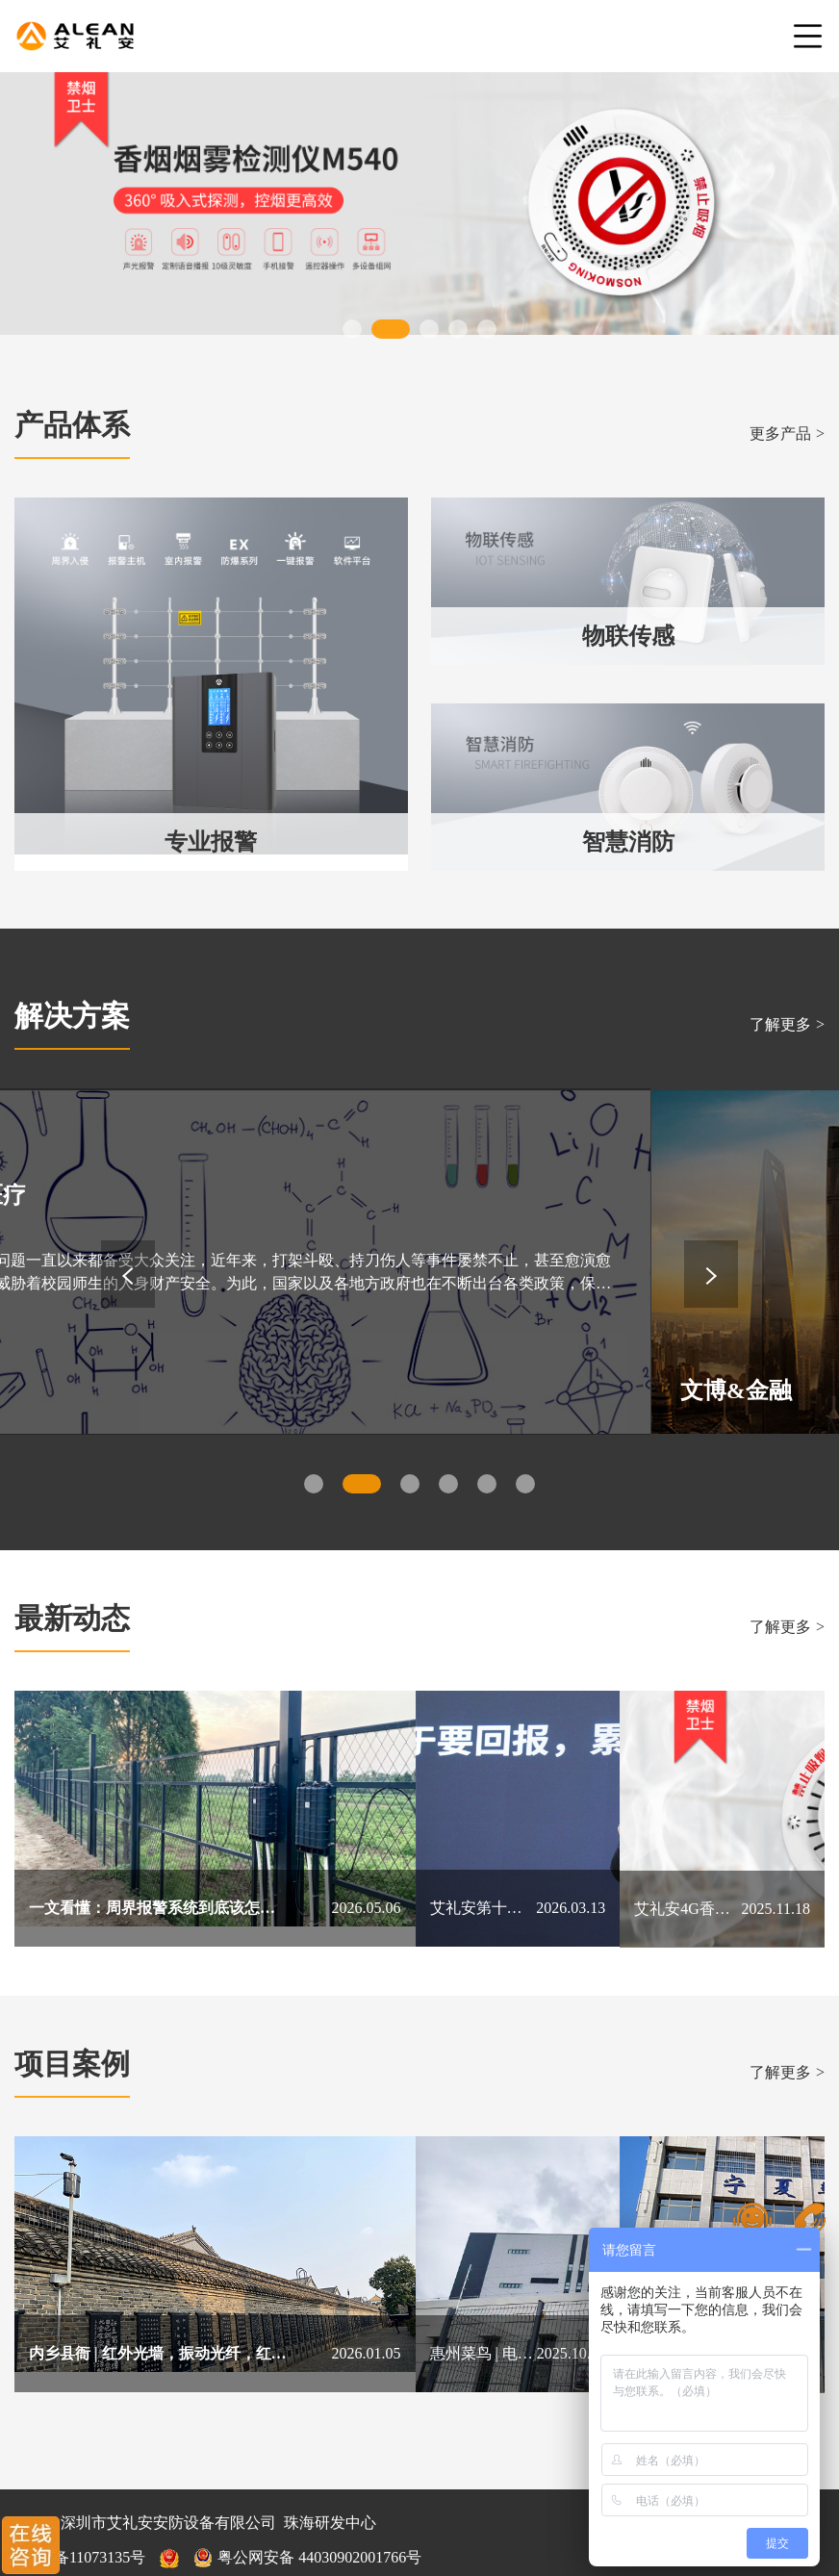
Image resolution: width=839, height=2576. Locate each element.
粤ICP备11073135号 (79, 2506)
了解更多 (787, 1024)
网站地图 (121, 2541)
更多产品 (787, 433)
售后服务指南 (212, 2541)
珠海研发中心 (330, 2471)
